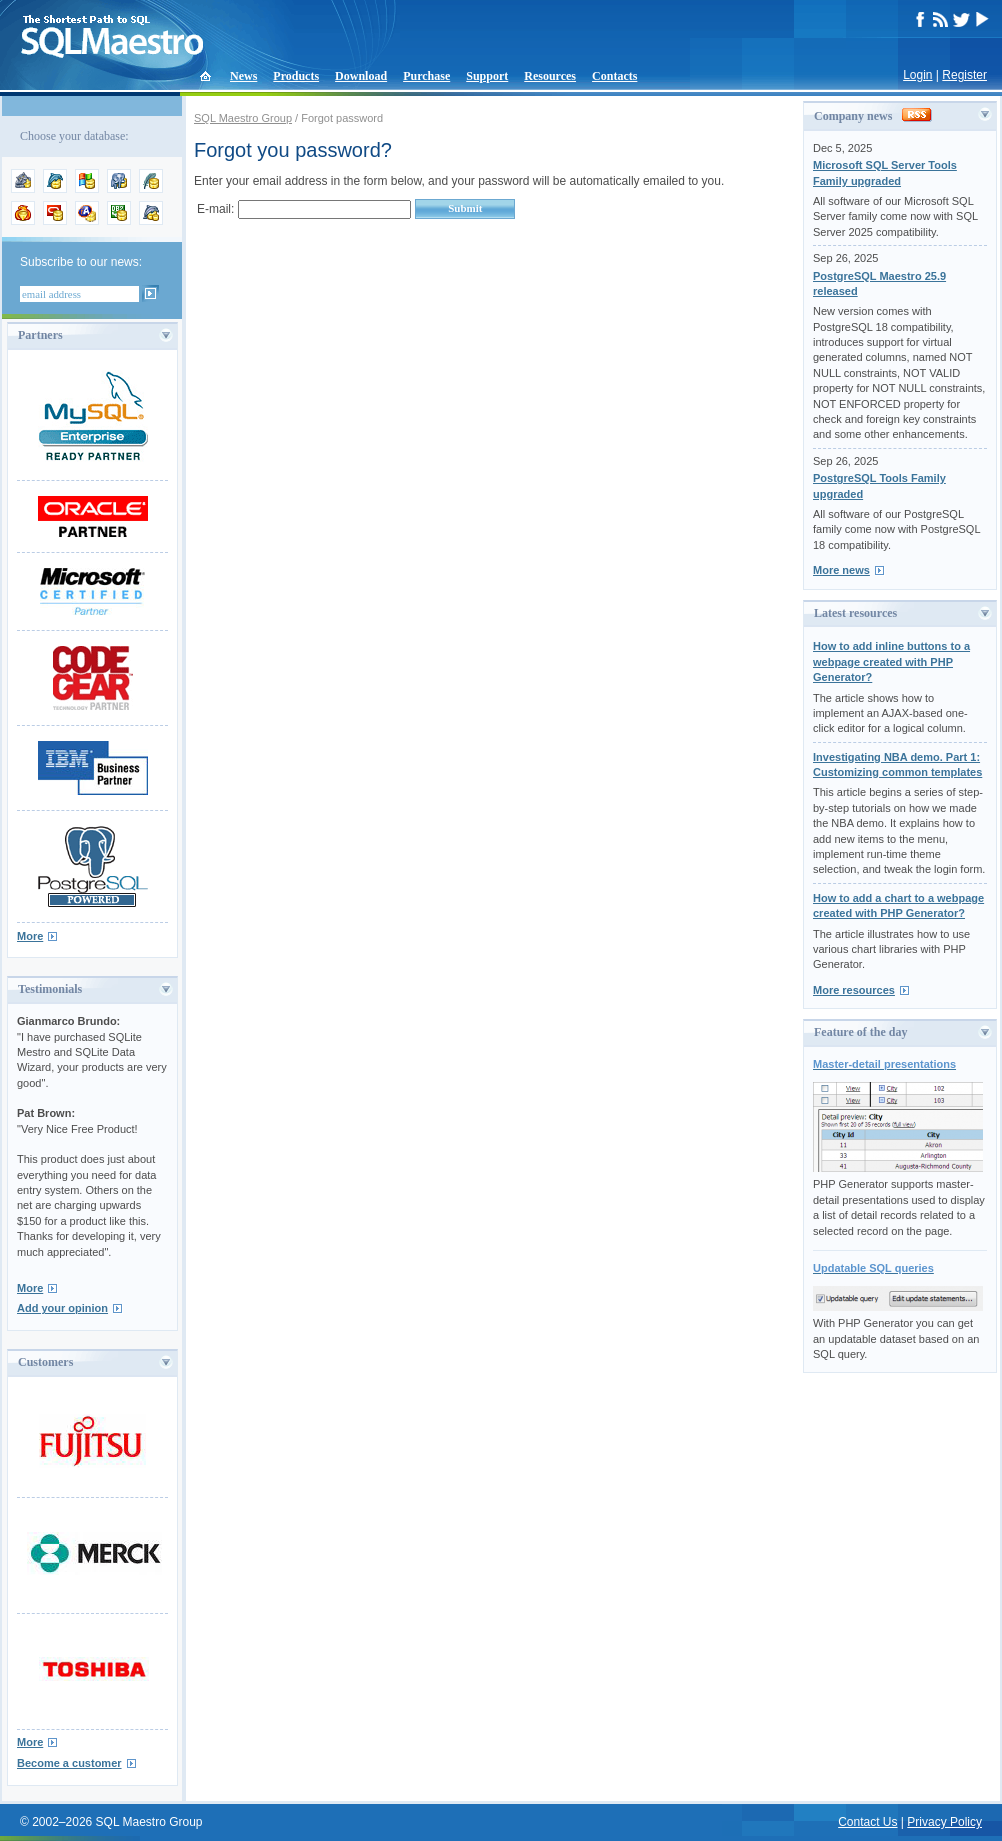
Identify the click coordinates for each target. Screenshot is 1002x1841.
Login (917, 75)
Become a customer (69, 1763)
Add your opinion (62, 1308)
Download (361, 76)
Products (296, 76)
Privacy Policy (944, 1822)
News (243, 76)
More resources (854, 990)
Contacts (614, 76)
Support (487, 76)
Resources (550, 76)
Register (964, 75)
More (30, 936)
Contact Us (867, 1822)
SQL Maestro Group (243, 118)
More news (841, 570)
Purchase (426, 76)
